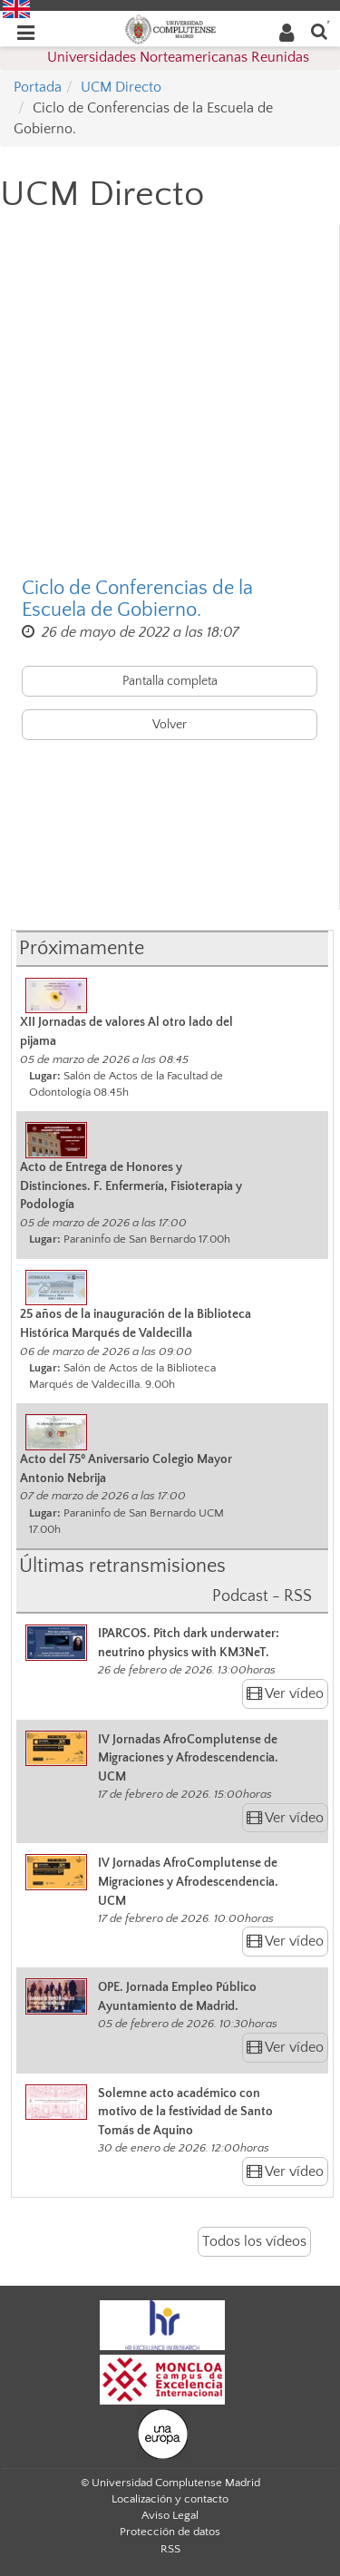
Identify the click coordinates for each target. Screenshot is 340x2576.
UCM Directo (121, 87)
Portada (38, 87)
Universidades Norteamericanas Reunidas (178, 57)
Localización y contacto (170, 2499)
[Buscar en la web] (319, 30)
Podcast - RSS (262, 1596)
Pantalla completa (170, 681)
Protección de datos (170, 2531)
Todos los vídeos (254, 2241)
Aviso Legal (170, 2515)
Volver (169, 724)
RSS (170, 2548)
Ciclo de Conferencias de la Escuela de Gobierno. (137, 599)
